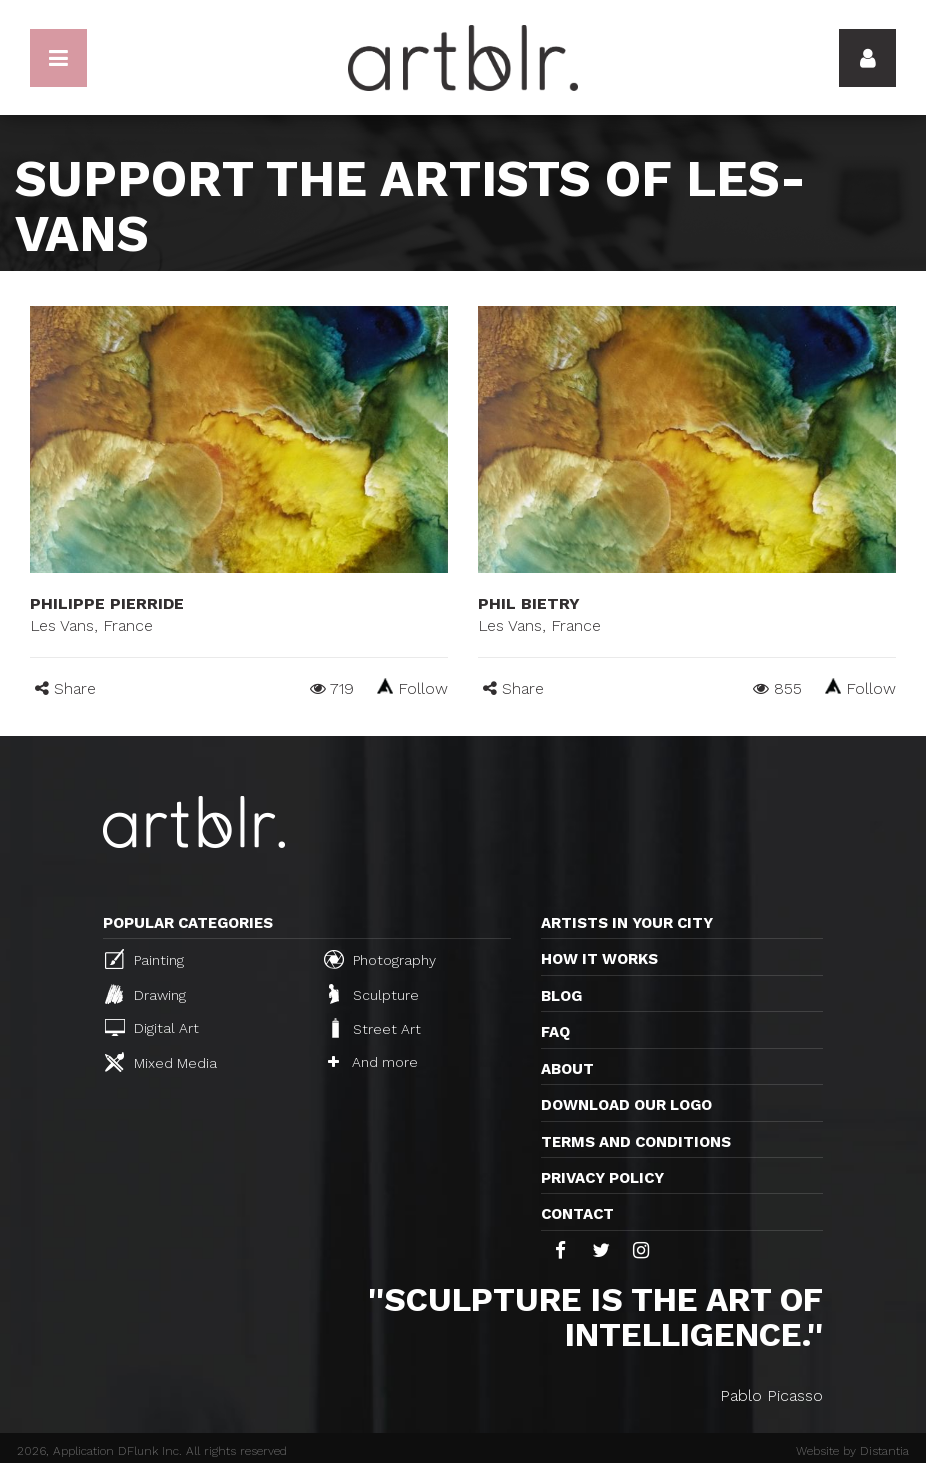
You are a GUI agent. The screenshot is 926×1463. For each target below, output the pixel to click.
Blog (561, 996)
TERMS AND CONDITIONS (636, 1142)
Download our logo (626, 1105)
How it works (599, 959)
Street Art (374, 1028)
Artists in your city (627, 923)
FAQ (555, 1032)
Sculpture (374, 994)
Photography (380, 959)
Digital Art (152, 1027)
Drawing (145, 994)
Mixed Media (161, 1062)
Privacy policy (602, 1178)
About (567, 1069)
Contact (577, 1214)
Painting (144, 959)
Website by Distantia (852, 1451)
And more (373, 1062)
